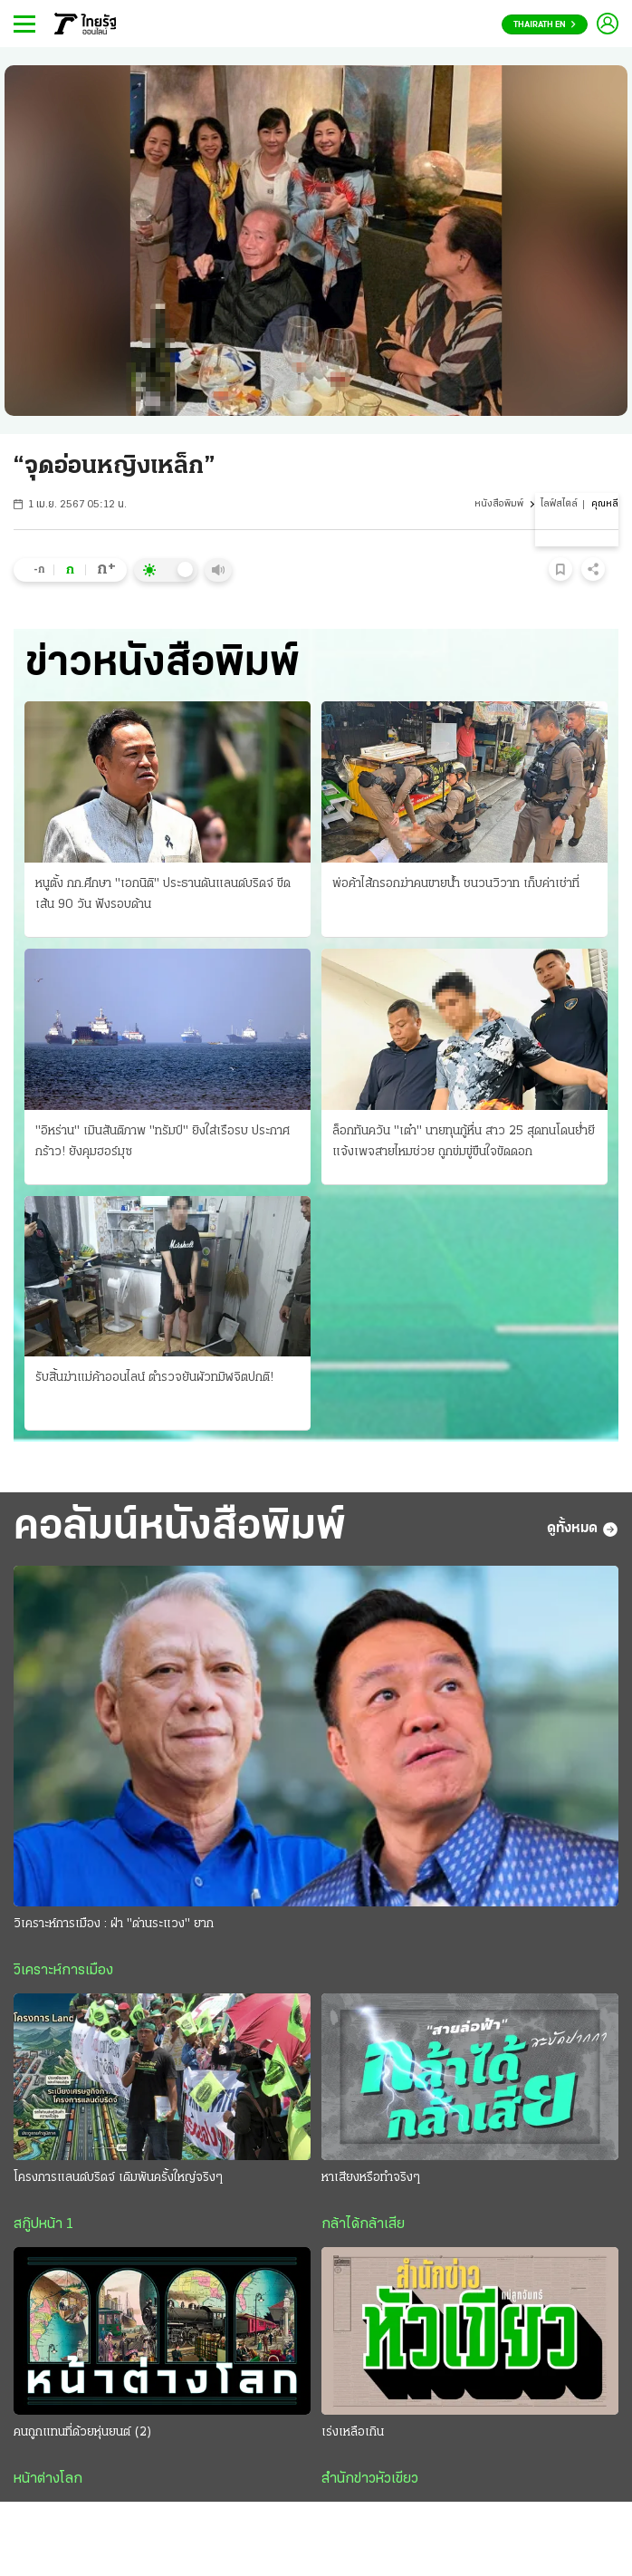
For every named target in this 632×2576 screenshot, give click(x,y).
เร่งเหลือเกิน (352, 2432)
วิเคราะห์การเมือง (63, 1970)
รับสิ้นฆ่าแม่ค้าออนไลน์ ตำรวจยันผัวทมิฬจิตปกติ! (154, 1377)
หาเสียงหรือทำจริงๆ (370, 2178)
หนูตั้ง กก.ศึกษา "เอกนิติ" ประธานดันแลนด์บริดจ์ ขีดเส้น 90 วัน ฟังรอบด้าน (163, 894)
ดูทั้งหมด (582, 1529)
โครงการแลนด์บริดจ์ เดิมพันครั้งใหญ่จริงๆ (118, 2178)
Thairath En (544, 25)
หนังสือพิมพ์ (498, 504)
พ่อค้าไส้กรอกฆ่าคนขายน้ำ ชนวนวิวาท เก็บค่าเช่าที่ (455, 884)
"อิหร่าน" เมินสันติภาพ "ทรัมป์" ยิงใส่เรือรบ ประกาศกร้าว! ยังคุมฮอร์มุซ (162, 1141)
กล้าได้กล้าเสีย (363, 2224)
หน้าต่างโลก (48, 2479)
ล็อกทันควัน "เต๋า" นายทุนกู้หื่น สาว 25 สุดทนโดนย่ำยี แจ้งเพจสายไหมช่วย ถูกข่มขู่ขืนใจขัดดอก (463, 1141)
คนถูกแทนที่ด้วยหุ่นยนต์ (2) (83, 2432)
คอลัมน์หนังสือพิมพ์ (180, 1528)
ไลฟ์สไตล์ (559, 504)
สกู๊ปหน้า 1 (43, 2224)
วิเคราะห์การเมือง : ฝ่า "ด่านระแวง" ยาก (114, 1924)
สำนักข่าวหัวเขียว (369, 2479)
